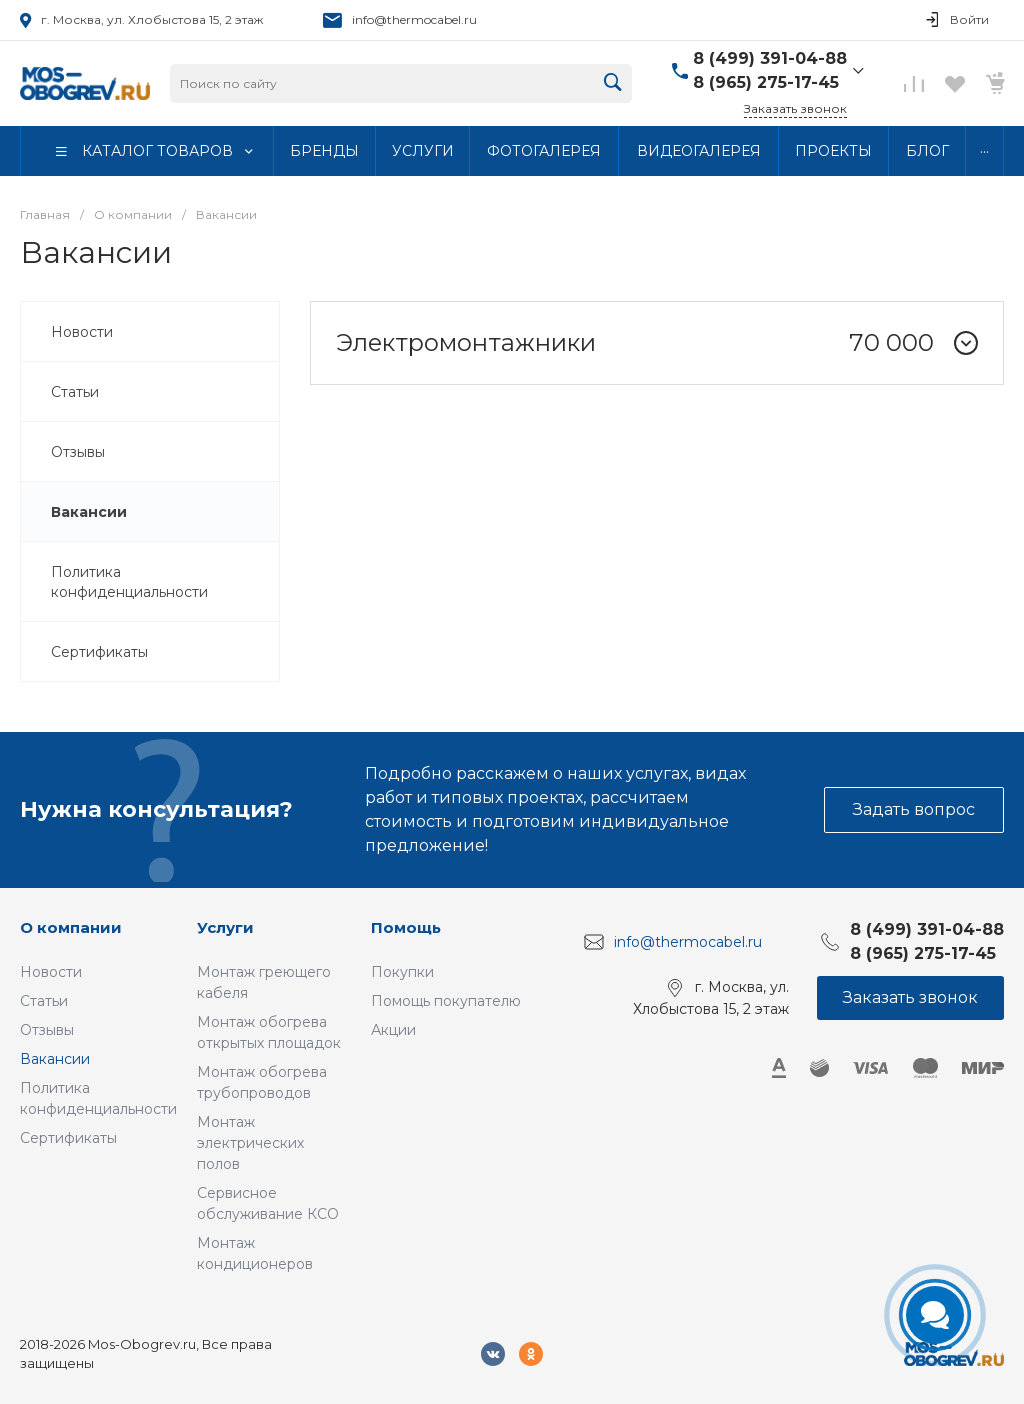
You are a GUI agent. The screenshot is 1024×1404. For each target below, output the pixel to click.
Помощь (406, 927)
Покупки (402, 972)
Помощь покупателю (446, 1001)
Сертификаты (68, 1138)
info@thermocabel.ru (414, 19)
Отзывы (47, 1030)
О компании (71, 927)
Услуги (225, 927)
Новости (51, 972)
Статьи (44, 1001)
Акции (393, 1030)
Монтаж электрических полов (250, 1143)
